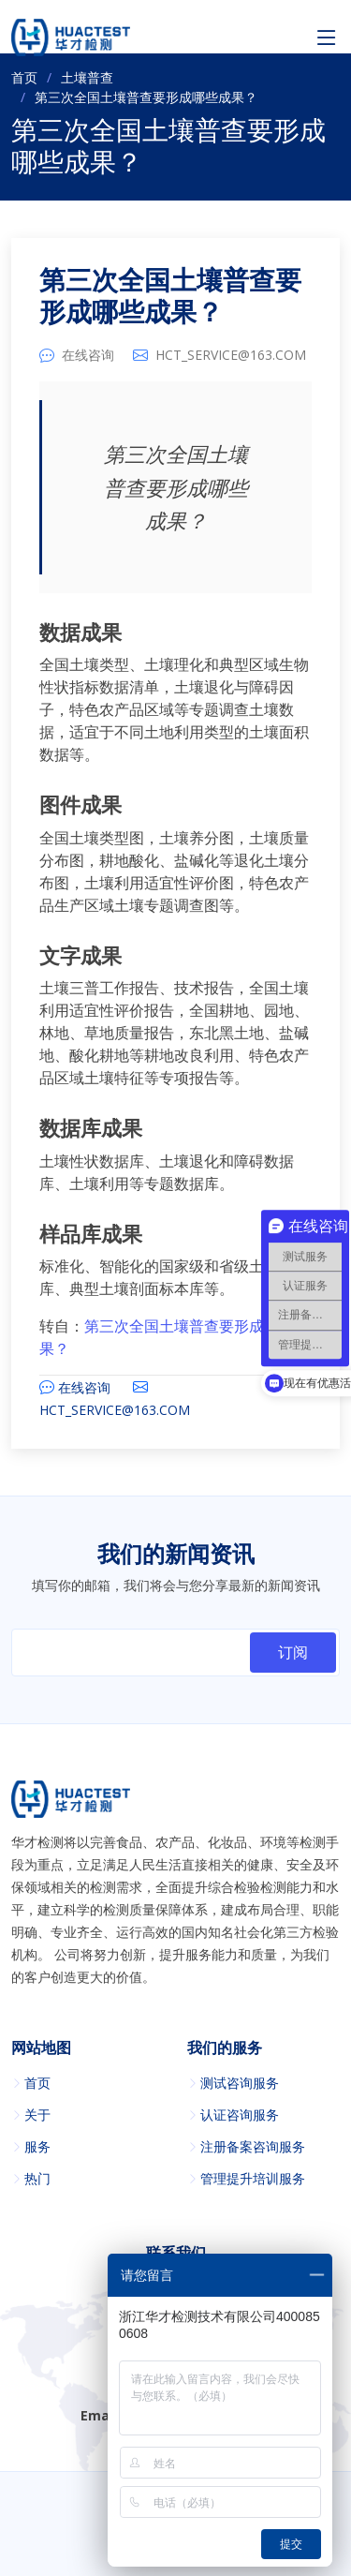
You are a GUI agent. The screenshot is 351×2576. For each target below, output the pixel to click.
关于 (37, 2115)
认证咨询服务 (239, 2115)
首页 (24, 77)
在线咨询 (88, 355)
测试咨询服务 (239, 2083)
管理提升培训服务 (252, 2178)
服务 (37, 2146)
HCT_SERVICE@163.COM (230, 355)
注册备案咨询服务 (252, 2146)
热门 (37, 2178)
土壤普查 (87, 77)
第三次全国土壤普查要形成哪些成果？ (170, 297)
